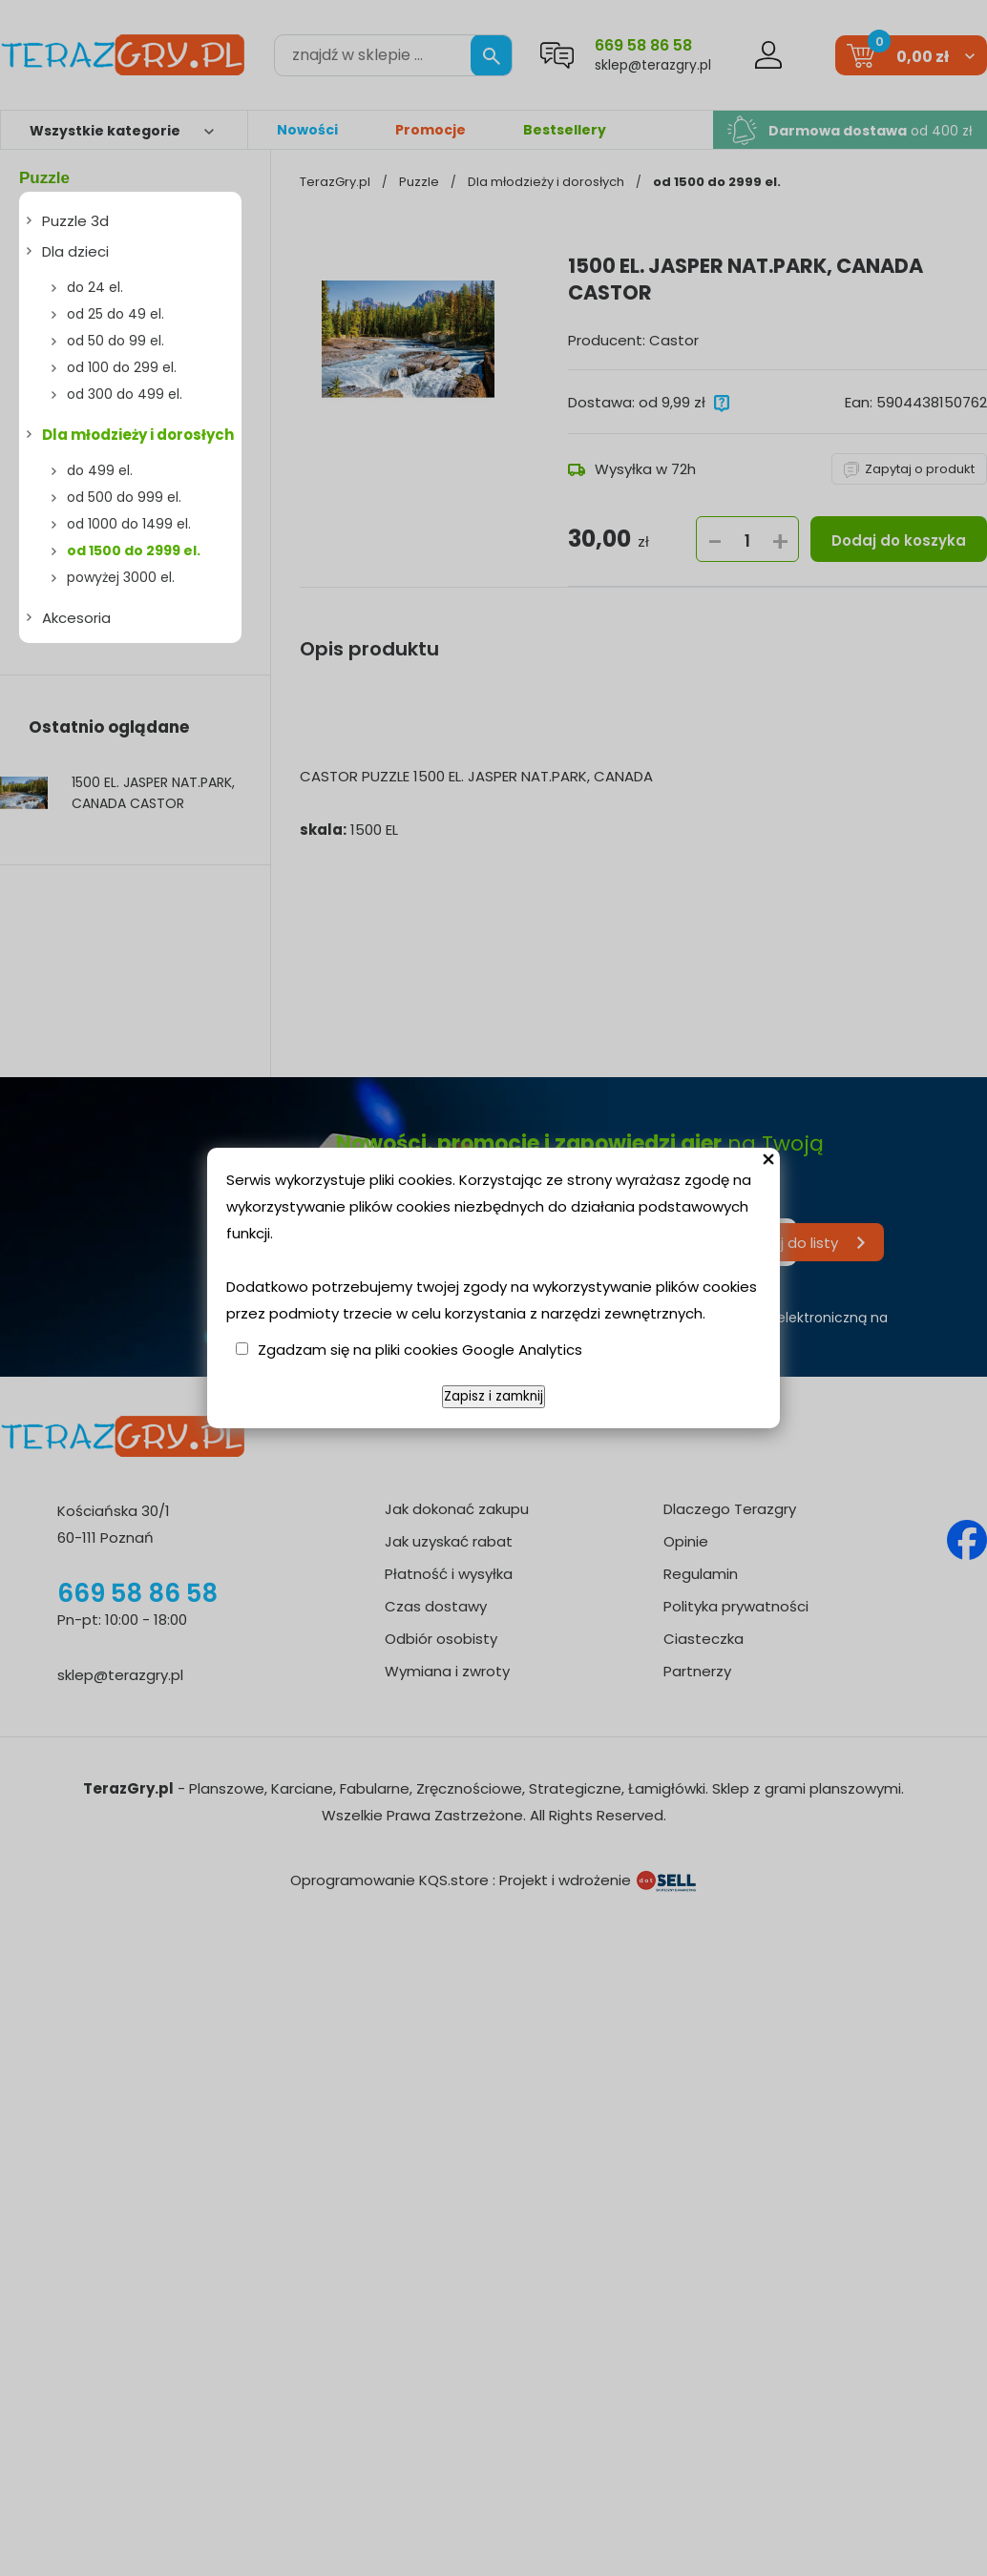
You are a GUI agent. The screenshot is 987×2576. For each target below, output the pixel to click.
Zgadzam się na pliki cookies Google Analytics (420, 1350)
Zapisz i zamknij (493, 1396)
